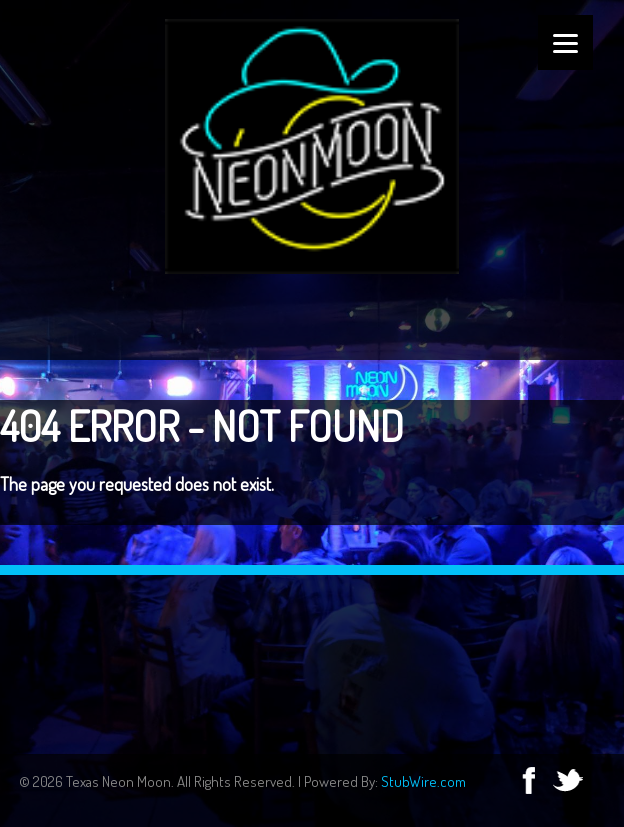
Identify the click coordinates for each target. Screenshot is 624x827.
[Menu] (565, 42)
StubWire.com (423, 781)
